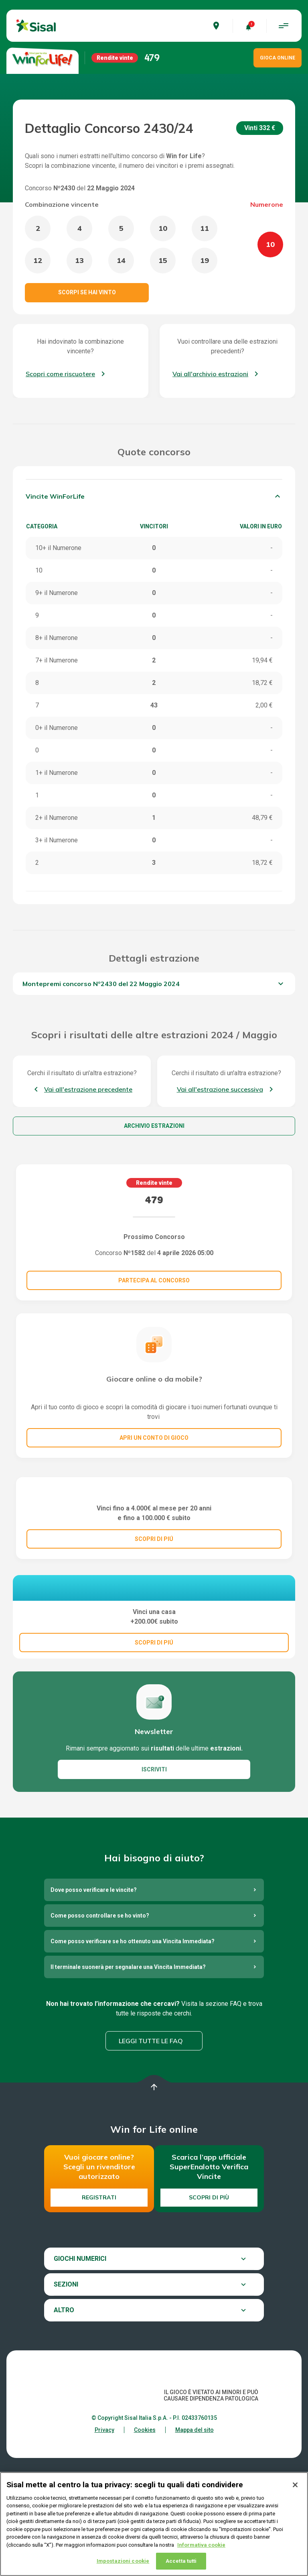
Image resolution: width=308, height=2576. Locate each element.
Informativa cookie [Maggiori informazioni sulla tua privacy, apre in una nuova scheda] (201, 2545)
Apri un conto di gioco (154, 1438)
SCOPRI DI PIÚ (154, 1617)
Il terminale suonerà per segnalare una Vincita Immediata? (128, 2086)
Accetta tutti (181, 2561)
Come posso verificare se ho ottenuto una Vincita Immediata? (133, 2060)
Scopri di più (209, 2316)
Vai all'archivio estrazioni (210, 374)
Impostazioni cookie (123, 2561)
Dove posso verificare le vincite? (94, 2009)
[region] (154, 2524)
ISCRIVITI (154, 1888)
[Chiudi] (295, 2485)
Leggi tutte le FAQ (151, 2160)
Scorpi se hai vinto (87, 292)
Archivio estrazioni (154, 1126)
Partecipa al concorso (154, 1280)
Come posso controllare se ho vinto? (100, 2035)
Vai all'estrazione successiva (220, 1089)
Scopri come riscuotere (60, 374)
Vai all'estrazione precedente (88, 1089)
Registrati (99, 2316)
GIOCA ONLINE (277, 58)
